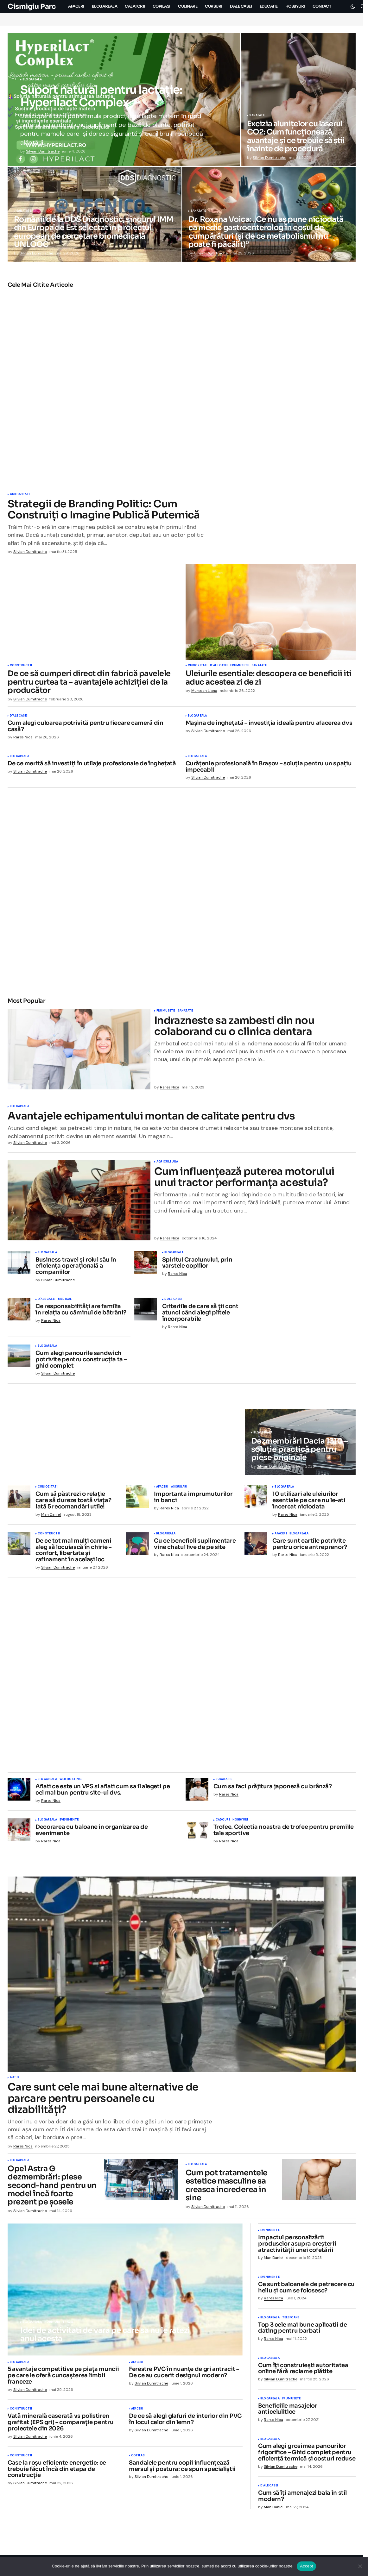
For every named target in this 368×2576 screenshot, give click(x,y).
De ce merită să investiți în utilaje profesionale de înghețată (92, 764)
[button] (353, 6)
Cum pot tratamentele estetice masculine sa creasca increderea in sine (227, 2187)
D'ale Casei (219, 665)
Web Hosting (70, 1781)
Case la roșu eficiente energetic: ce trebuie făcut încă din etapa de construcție (57, 2471)
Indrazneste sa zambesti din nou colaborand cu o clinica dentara (234, 1026)
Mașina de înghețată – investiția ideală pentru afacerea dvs (269, 723)
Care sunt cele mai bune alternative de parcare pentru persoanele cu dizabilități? (103, 2101)
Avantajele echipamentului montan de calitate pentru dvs (151, 1116)
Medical (65, 1301)
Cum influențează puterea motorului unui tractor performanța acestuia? (244, 1179)
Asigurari (179, 1489)
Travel (67, 2324)
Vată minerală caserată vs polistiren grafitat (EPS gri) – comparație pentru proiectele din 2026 (60, 2424)
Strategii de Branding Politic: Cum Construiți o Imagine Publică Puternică (104, 509)
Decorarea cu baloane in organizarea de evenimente (91, 1833)
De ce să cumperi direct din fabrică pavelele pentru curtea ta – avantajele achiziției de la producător (89, 681)
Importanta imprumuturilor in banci (193, 1499)
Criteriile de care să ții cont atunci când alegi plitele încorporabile (200, 1315)
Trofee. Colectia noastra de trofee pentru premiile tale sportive (283, 1833)
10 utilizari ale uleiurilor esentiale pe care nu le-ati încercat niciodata (308, 1502)
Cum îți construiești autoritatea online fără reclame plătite (303, 2371)
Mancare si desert (74, 1712)
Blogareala (32, 79)
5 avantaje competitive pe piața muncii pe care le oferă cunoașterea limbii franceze (63, 2378)
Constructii (21, 665)
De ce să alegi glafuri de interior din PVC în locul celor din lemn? (185, 2421)
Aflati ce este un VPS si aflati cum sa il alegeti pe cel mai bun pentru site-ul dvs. (102, 1792)
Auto (14, 2080)
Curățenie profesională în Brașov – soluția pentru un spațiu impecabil (269, 767)
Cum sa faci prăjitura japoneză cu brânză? (272, 1789)
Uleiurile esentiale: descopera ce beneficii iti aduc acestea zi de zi (269, 677)
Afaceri (162, 1489)
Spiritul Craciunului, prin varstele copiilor (197, 1265)
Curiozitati (20, 494)
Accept (306, 2566)
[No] (360, 2566)
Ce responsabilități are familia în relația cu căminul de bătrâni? (80, 1312)
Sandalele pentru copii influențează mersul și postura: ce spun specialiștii (182, 2468)
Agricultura (167, 1164)
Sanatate (256, 115)
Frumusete (239, 665)
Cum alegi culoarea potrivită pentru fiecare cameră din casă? (85, 726)
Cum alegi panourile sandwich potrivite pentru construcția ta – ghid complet (81, 1361)
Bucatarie (30, 1712)
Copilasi (138, 2458)
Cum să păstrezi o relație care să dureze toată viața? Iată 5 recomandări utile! (73, 1502)
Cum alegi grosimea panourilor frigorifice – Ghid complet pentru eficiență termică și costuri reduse (306, 2455)
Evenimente (69, 1822)
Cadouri (223, 1822)
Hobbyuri (240, 1822)
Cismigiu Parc (31, 6)
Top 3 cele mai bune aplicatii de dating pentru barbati (302, 2330)
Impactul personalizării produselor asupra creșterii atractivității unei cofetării (297, 2246)
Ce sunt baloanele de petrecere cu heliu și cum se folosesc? (306, 2290)
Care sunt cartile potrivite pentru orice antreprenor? (309, 1546)
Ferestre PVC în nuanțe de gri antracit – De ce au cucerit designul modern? (184, 2375)
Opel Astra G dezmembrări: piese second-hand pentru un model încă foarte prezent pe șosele (52, 2188)
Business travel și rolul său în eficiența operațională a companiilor (75, 1268)
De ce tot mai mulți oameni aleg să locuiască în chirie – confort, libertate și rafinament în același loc (73, 1552)
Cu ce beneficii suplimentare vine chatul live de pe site (195, 1546)
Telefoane (291, 2320)
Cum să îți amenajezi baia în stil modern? (302, 2498)
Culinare (49, 1712)
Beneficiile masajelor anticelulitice (287, 2411)
